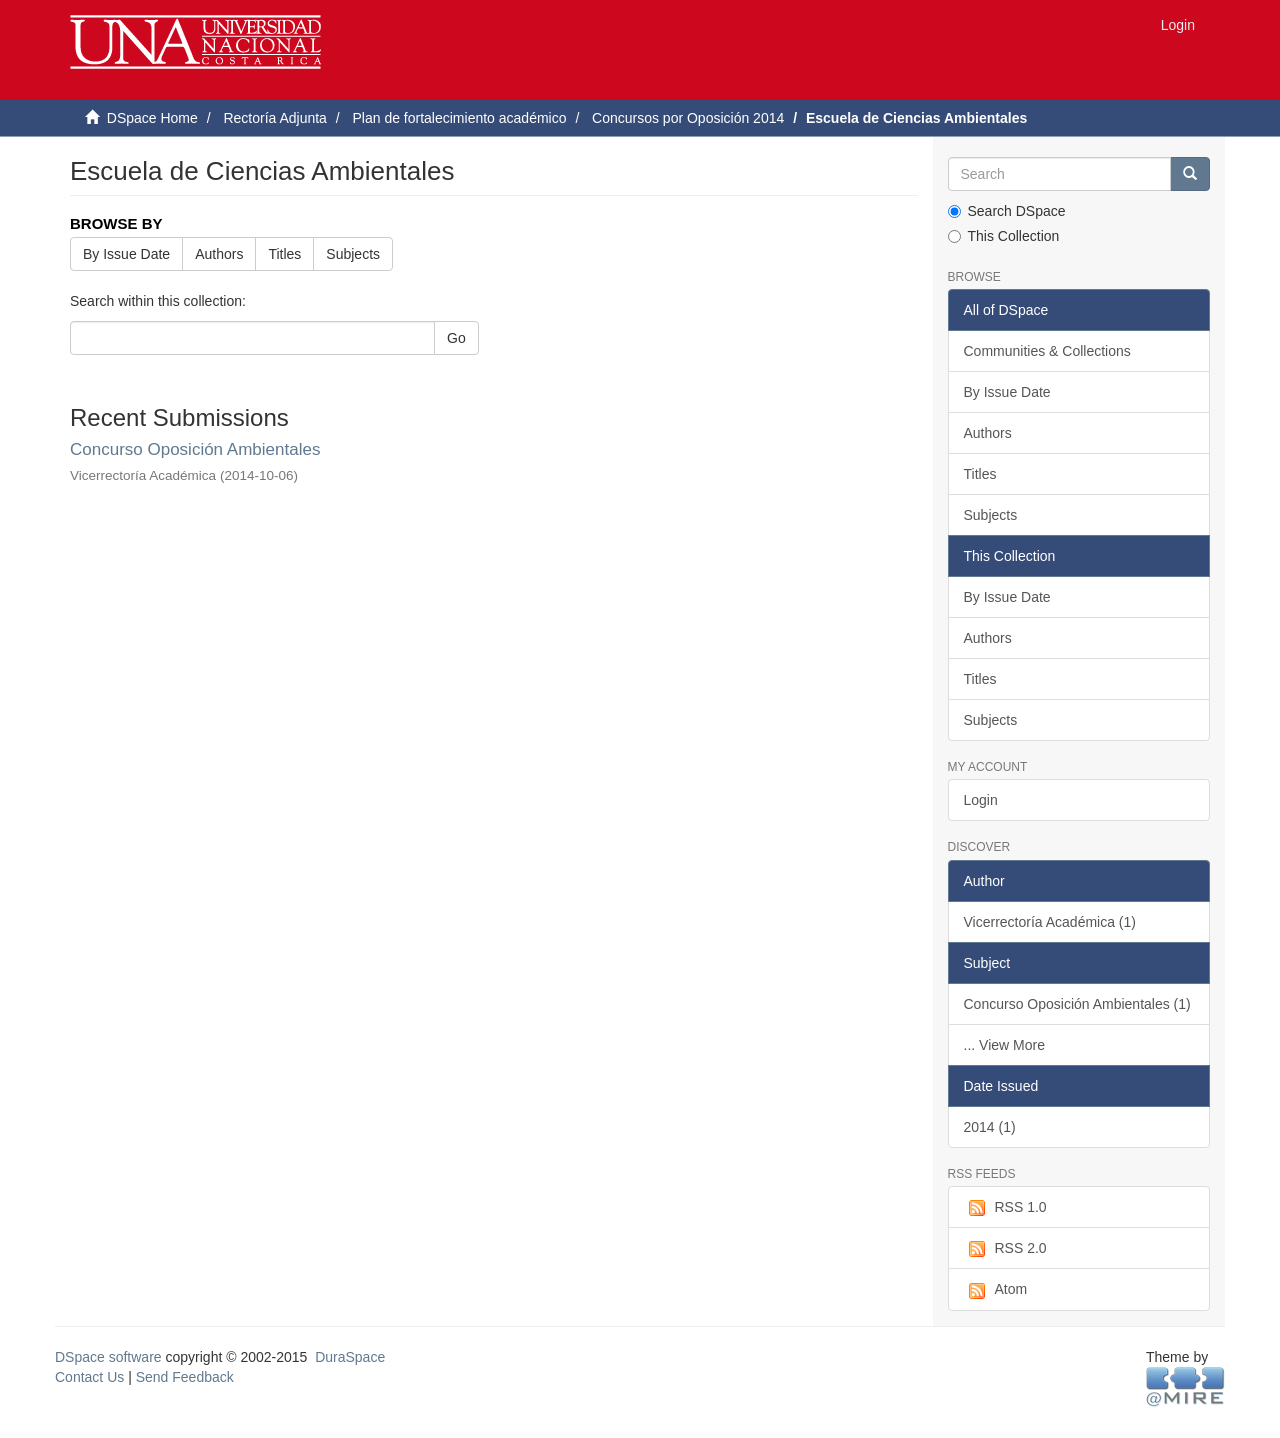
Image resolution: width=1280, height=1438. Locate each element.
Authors (219, 254)
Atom (996, 1290)
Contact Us (89, 1377)
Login (981, 800)
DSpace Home (152, 118)
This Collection (1004, 236)
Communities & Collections (1047, 351)
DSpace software (108, 1357)
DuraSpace (350, 1357)
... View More (1004, 1045)
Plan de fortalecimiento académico (459, 118)
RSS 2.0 (1005, 1249)
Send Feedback (185, 1377)
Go (456, 338)
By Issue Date (126, 254)
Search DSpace (1007, 211)
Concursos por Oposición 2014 (688, 118)
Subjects (353, 254)
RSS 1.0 (1005, 1208)
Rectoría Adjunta (275, 118)
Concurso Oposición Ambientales (195, 449)
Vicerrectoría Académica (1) (1050, 922)
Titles (284, 254)
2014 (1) (990, 1127)
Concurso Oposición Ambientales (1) (1077, 1004)
